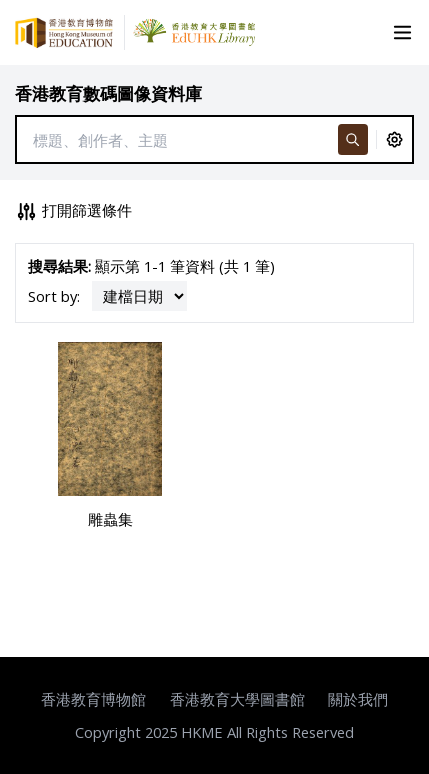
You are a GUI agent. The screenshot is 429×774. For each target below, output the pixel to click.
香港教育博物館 (93, 699)
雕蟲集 (110, 519)
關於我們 (358, 699)
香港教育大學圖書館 (237, 699)
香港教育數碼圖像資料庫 (108, 93)
